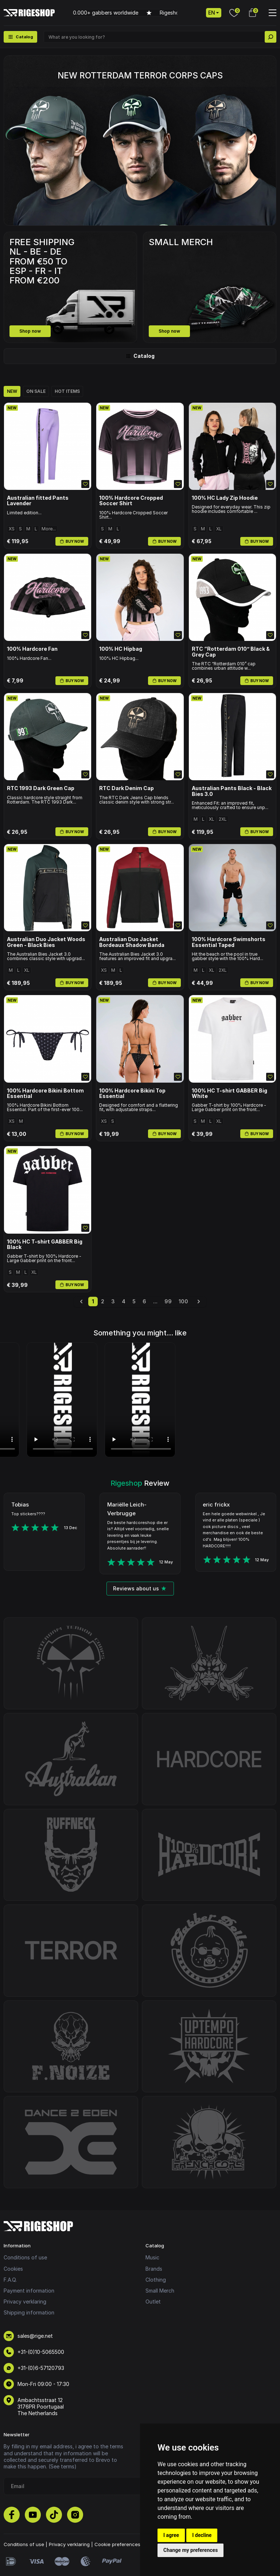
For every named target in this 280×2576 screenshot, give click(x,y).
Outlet (153, 2301)
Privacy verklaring (25, 2301)
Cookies (13, 2269)
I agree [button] (171, 2535)
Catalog (140, 356)
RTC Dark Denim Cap (126, 788)
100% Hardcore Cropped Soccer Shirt (131, 500)
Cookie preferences (117, 2544)
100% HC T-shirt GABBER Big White (229, 1093)
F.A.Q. (10, 2280)
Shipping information (29, 2312)
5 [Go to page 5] (134, 1301)
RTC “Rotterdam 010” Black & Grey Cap (231, 651)
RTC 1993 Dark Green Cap (40, 788)
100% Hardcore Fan (32, 648)
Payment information (29, 2290)
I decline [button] (201, 2535)
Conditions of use (25, 2257)
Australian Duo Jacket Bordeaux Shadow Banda (131, 942)
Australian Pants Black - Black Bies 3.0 (232, 791)
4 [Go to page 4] (123, 1301)
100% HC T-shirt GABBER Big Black (44, 1244)
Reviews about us (139, 1588)
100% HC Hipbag (120, 648)
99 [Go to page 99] (168, 1301)
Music (152, 2257)
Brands (153, 2269)
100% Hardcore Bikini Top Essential (132, 1093)
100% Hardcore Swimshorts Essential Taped (228, 942)
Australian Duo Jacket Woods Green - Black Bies (46, 942)
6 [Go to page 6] (144, 1301)
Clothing (155, 2280)
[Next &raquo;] (198, 1301)
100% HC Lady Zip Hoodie (225, 497)
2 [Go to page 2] (102, 1301)
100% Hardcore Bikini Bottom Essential (45, 1093)
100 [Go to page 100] (183, 1301)
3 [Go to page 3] (113, 1301)
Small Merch (159, 2290)
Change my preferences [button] (190, 2550)
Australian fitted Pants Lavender (38, 500)
